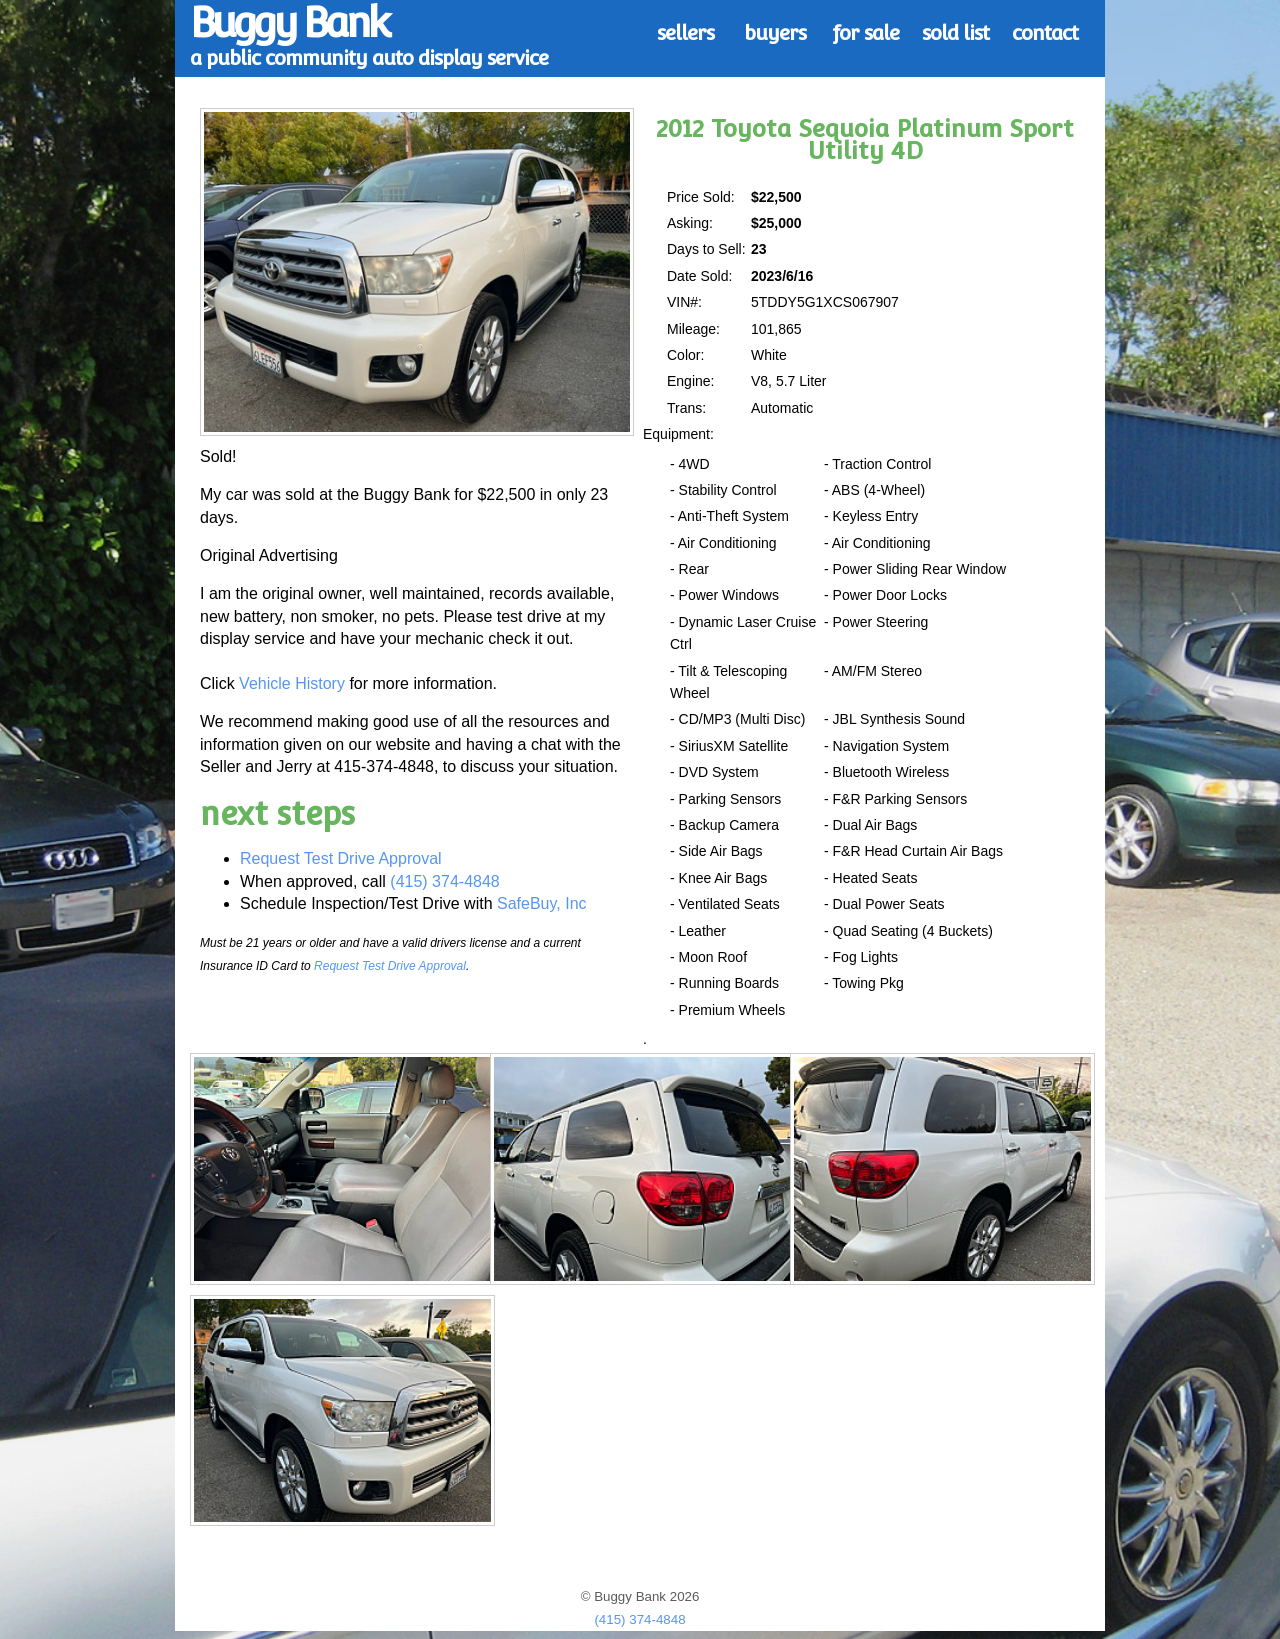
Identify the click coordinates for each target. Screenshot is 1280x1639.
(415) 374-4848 (444, 881)
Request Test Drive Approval (341, 858)
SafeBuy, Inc (542, 903)
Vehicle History (292, 683)
